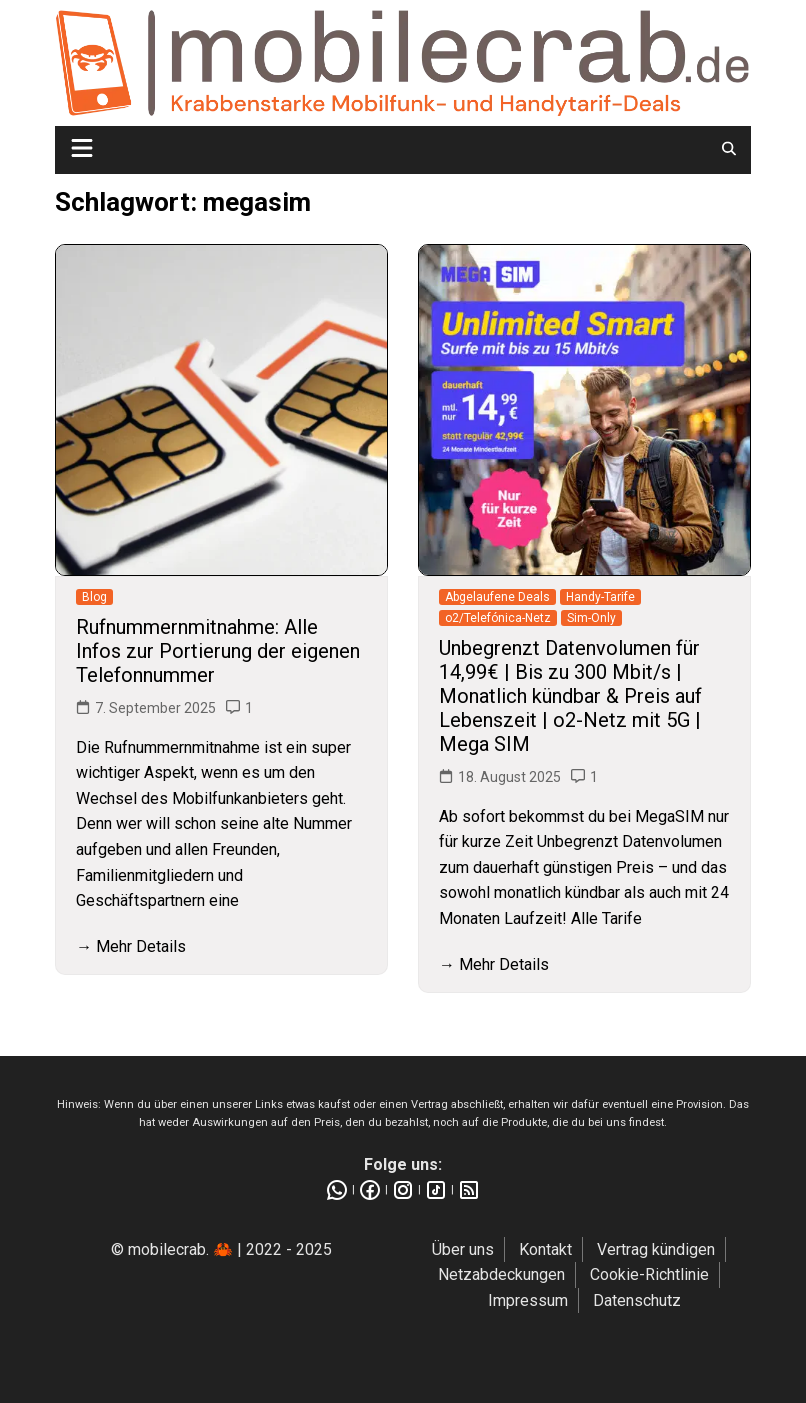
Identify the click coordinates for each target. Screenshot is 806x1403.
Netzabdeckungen (501, 1274)
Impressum (528, 1300)
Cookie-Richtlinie (649, 1274)
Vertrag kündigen (656, 1249)
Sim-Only (591, 618)
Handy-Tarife (600, 597)
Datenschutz (637, 1300)
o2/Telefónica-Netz (498, 618)
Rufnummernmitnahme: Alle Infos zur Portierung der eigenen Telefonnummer (218, 651)
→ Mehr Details (131, 946)
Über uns (463, 1249)
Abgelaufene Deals (497, 597)
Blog (94, 597)
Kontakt (545, 1249)
